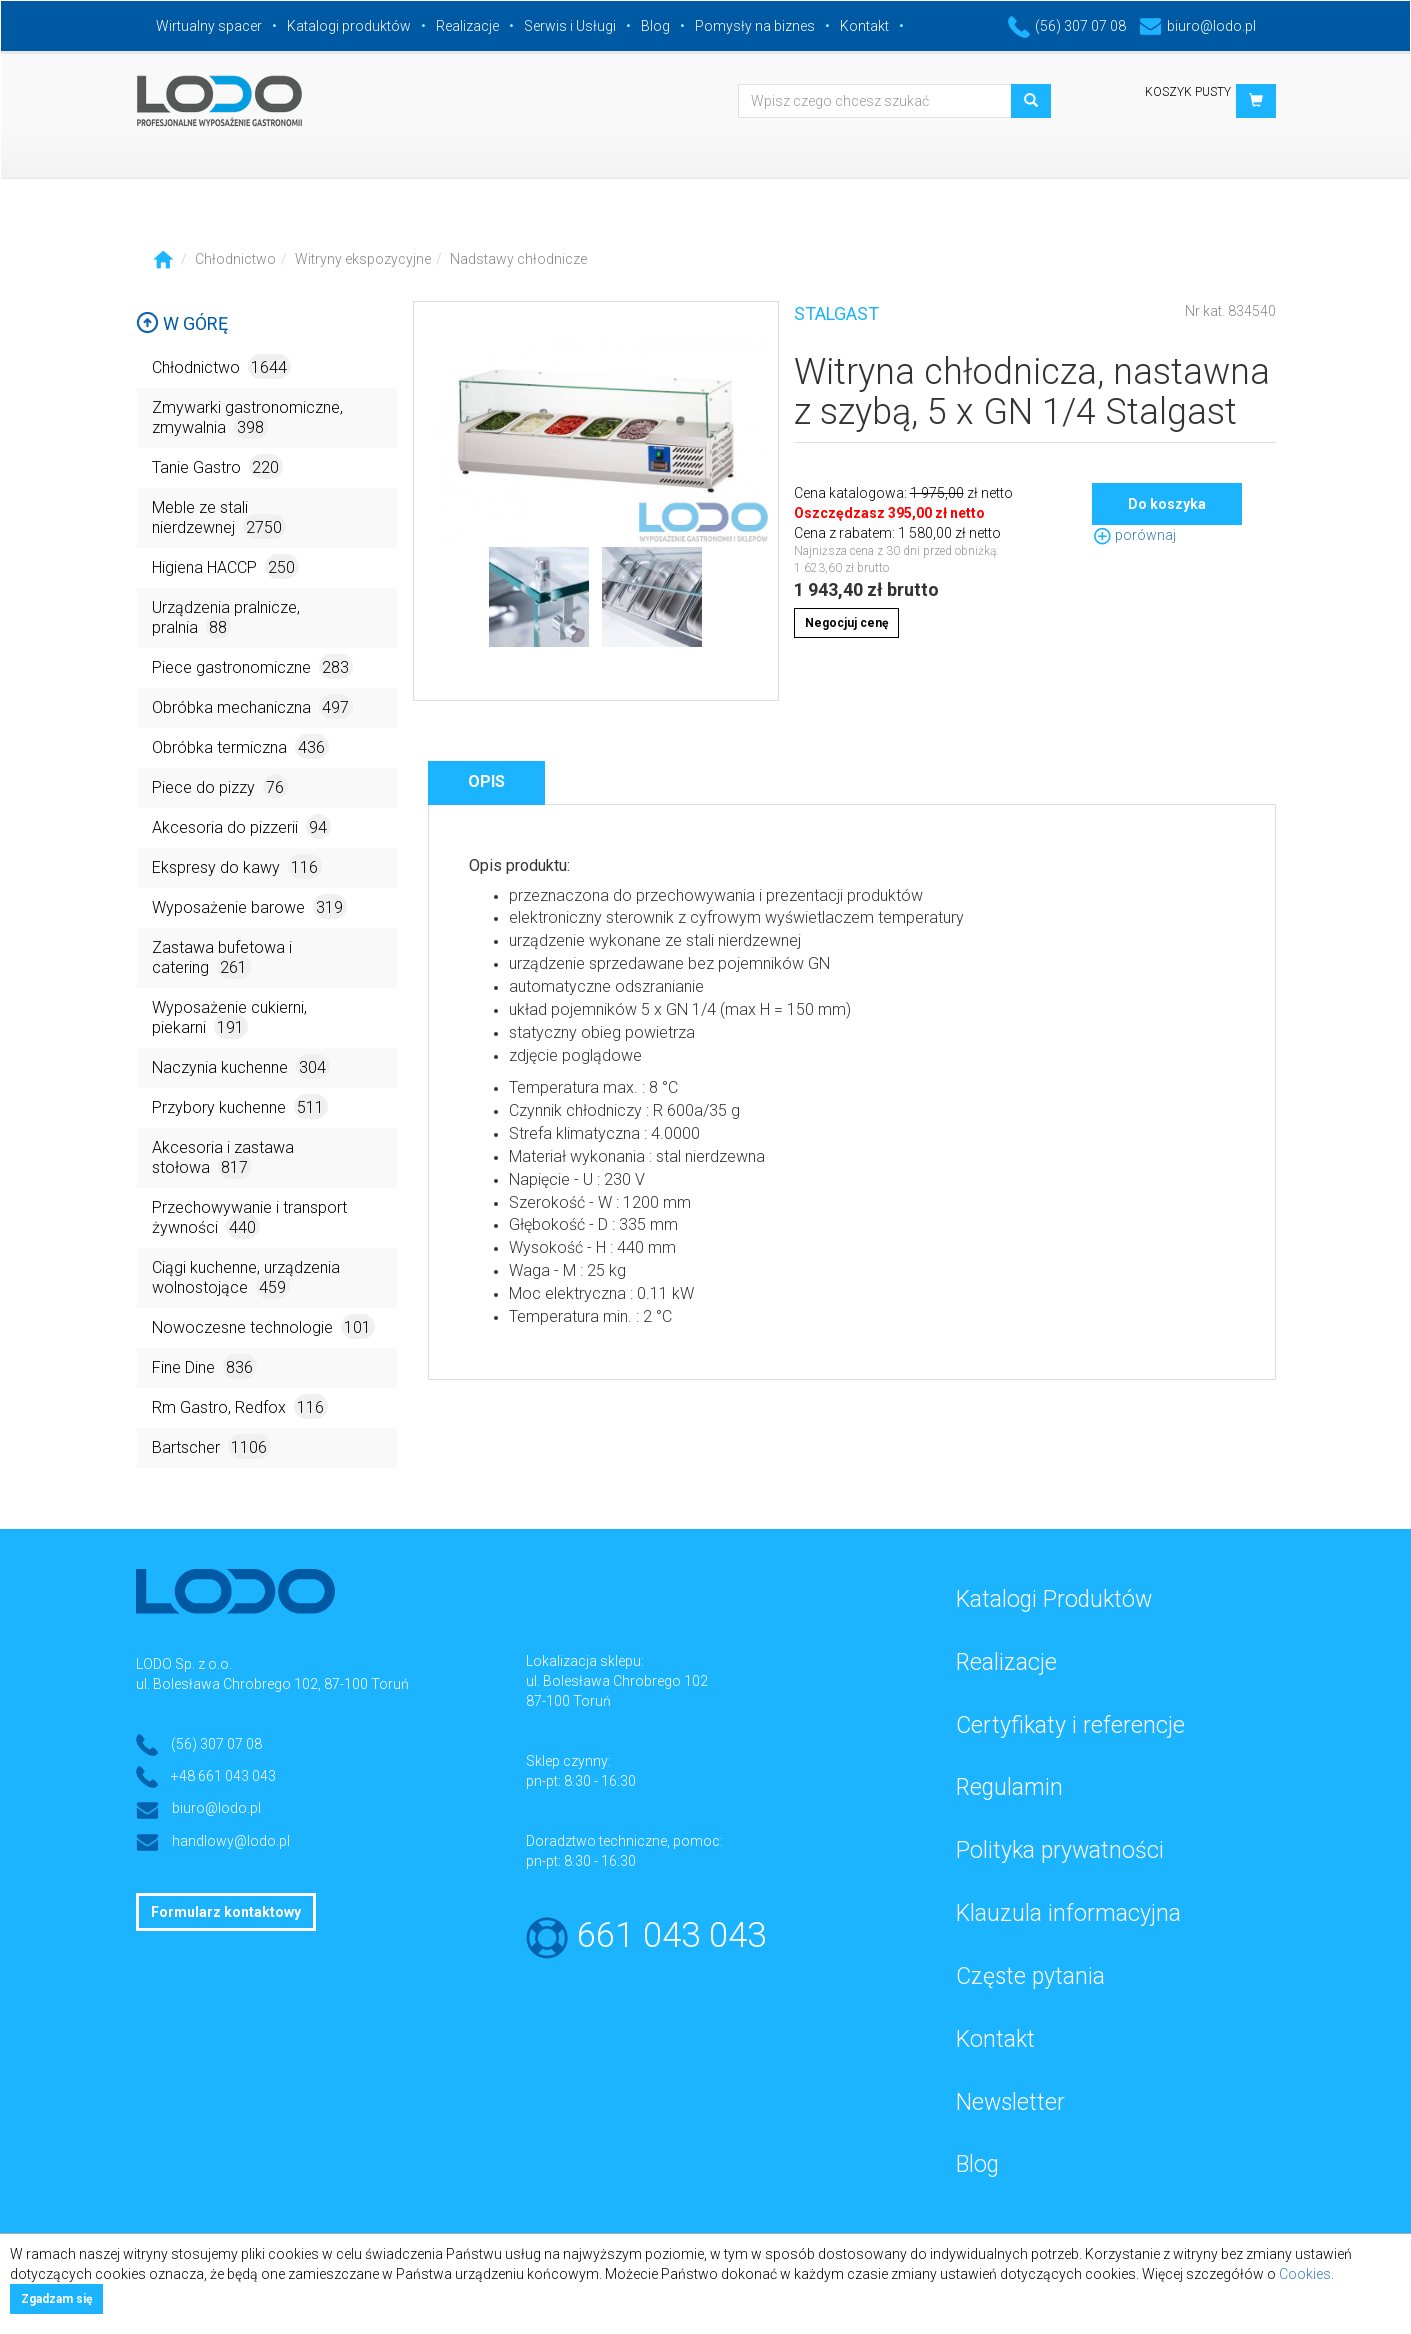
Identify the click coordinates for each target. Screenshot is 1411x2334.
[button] (1256, 101)
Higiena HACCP (225, 566)
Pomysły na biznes (755, 26)
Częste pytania (1030, 1976)
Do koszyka (1167, 504)
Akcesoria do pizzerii (241, 826)
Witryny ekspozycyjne (363, 259)
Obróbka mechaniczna (252, 706)
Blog (655, 26)
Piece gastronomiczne (252, 666)
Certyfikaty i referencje (1070, 1725)
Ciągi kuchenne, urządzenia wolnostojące (246, 1278)
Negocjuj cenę (846, 623)
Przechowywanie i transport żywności (249, 1218)
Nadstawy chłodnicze (518, 259)
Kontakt (864, 26)
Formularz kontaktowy (226, 1912)
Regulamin (1009, 1787)
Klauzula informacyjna (1068, 1913)
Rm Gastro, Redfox (240, 1406)
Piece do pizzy (220, 786)
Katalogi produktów (349, 26)
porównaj (1134, 535)
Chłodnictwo (235, 259)
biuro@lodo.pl (1197, 26)
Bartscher (211, 1446)
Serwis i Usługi (570, 26)
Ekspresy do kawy (237, 866)
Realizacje (467, 26)
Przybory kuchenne (240, 1106)
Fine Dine (204, 1366)
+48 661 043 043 (223, 1776)
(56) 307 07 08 (1067, 26)
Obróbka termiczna (240, 746)
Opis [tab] (486, 781)
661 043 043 (671, 1935)
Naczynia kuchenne (241, 1066)
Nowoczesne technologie (263, 1326)
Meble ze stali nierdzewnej (219, 518)
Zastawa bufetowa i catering (222, 958)
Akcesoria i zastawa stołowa (223, 1158)
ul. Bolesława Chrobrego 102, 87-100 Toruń (272, 1684)
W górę (182, 323)
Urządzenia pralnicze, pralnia (226, 618)
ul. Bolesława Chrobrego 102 (617, 1681)
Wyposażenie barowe (249, 906)
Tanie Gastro (217, 466)
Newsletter (1010, 2102)
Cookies (1305, 2274)
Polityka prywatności (1060, 1850)
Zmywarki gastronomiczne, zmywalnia (247, 418)
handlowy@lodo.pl (231, 1841)
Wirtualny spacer (209, 26)
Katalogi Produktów (1054, 1599)
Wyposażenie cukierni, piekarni (229, 1018)
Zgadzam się (56, 2299)
